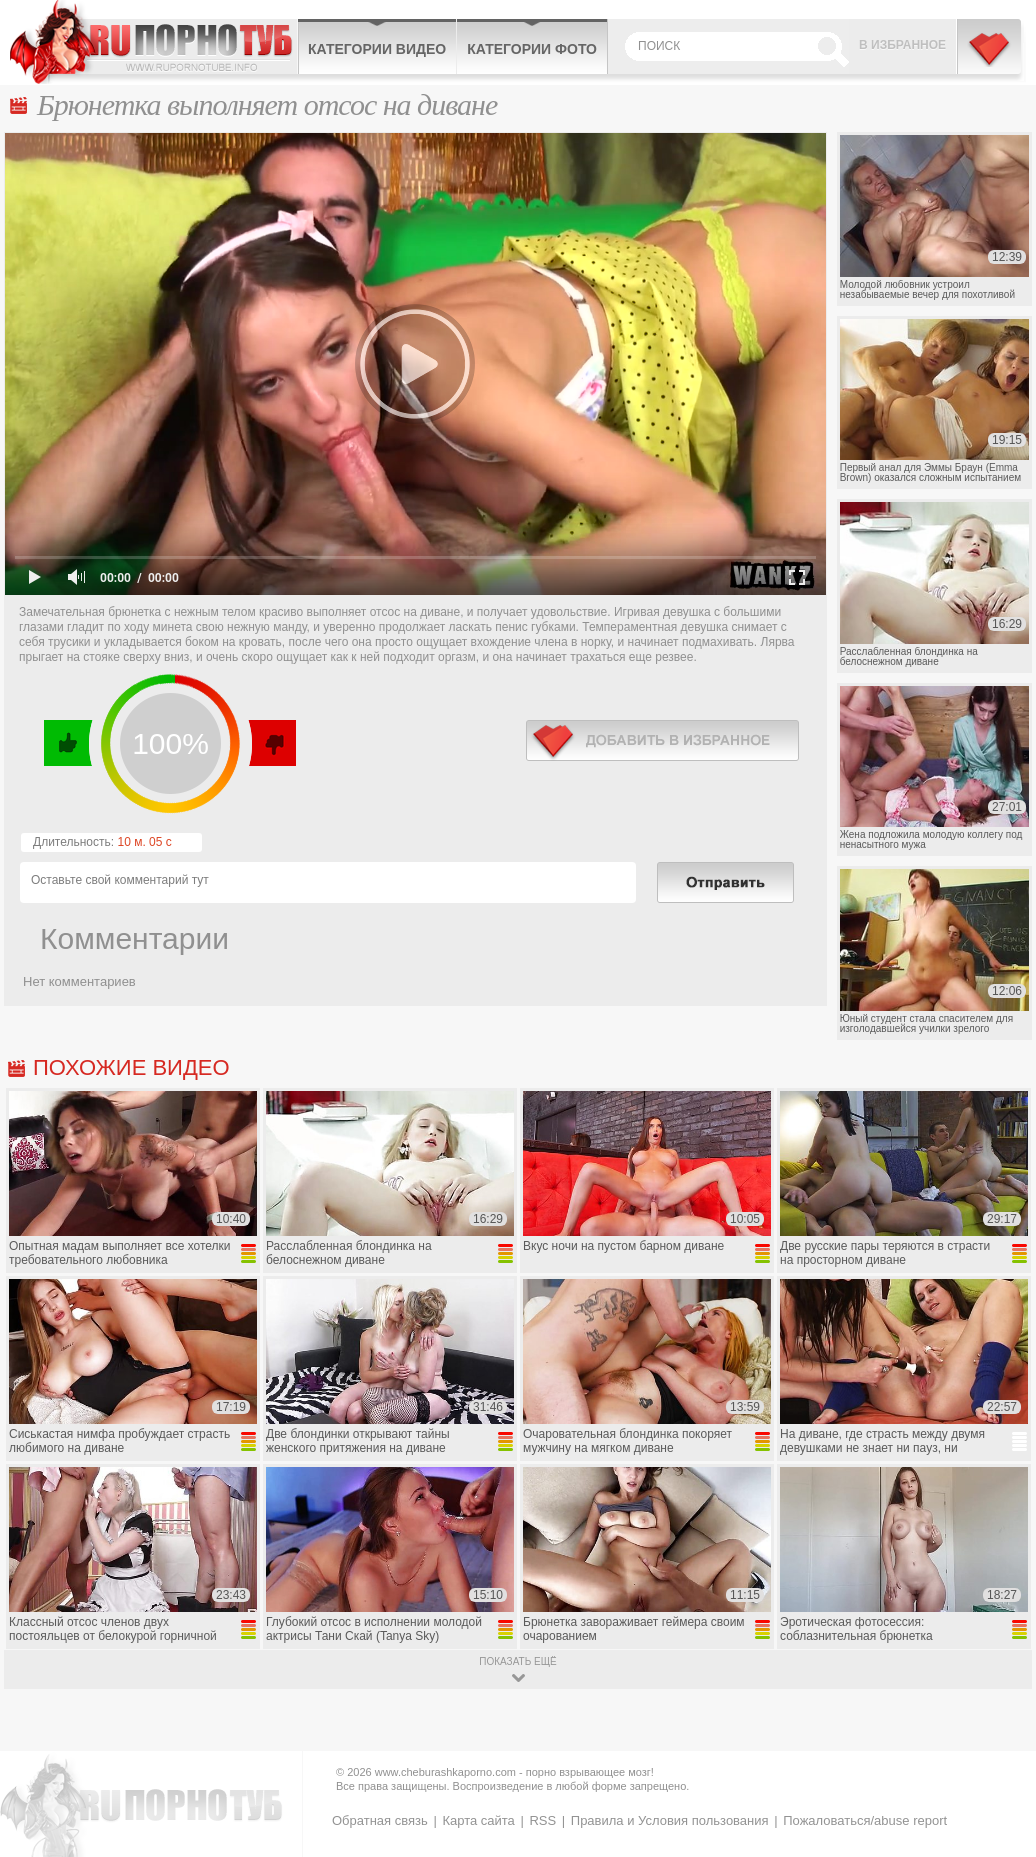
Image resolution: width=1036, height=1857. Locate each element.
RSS (542, 1820)
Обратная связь (380, 1820)
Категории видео (377, 49)
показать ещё (517, 1661)
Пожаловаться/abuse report (865, 1820)
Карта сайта (478, 1820)
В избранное (902, 45)
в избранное (662, 740)
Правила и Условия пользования (670, 1820)
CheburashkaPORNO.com (153, 42)
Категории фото (532, 49)
